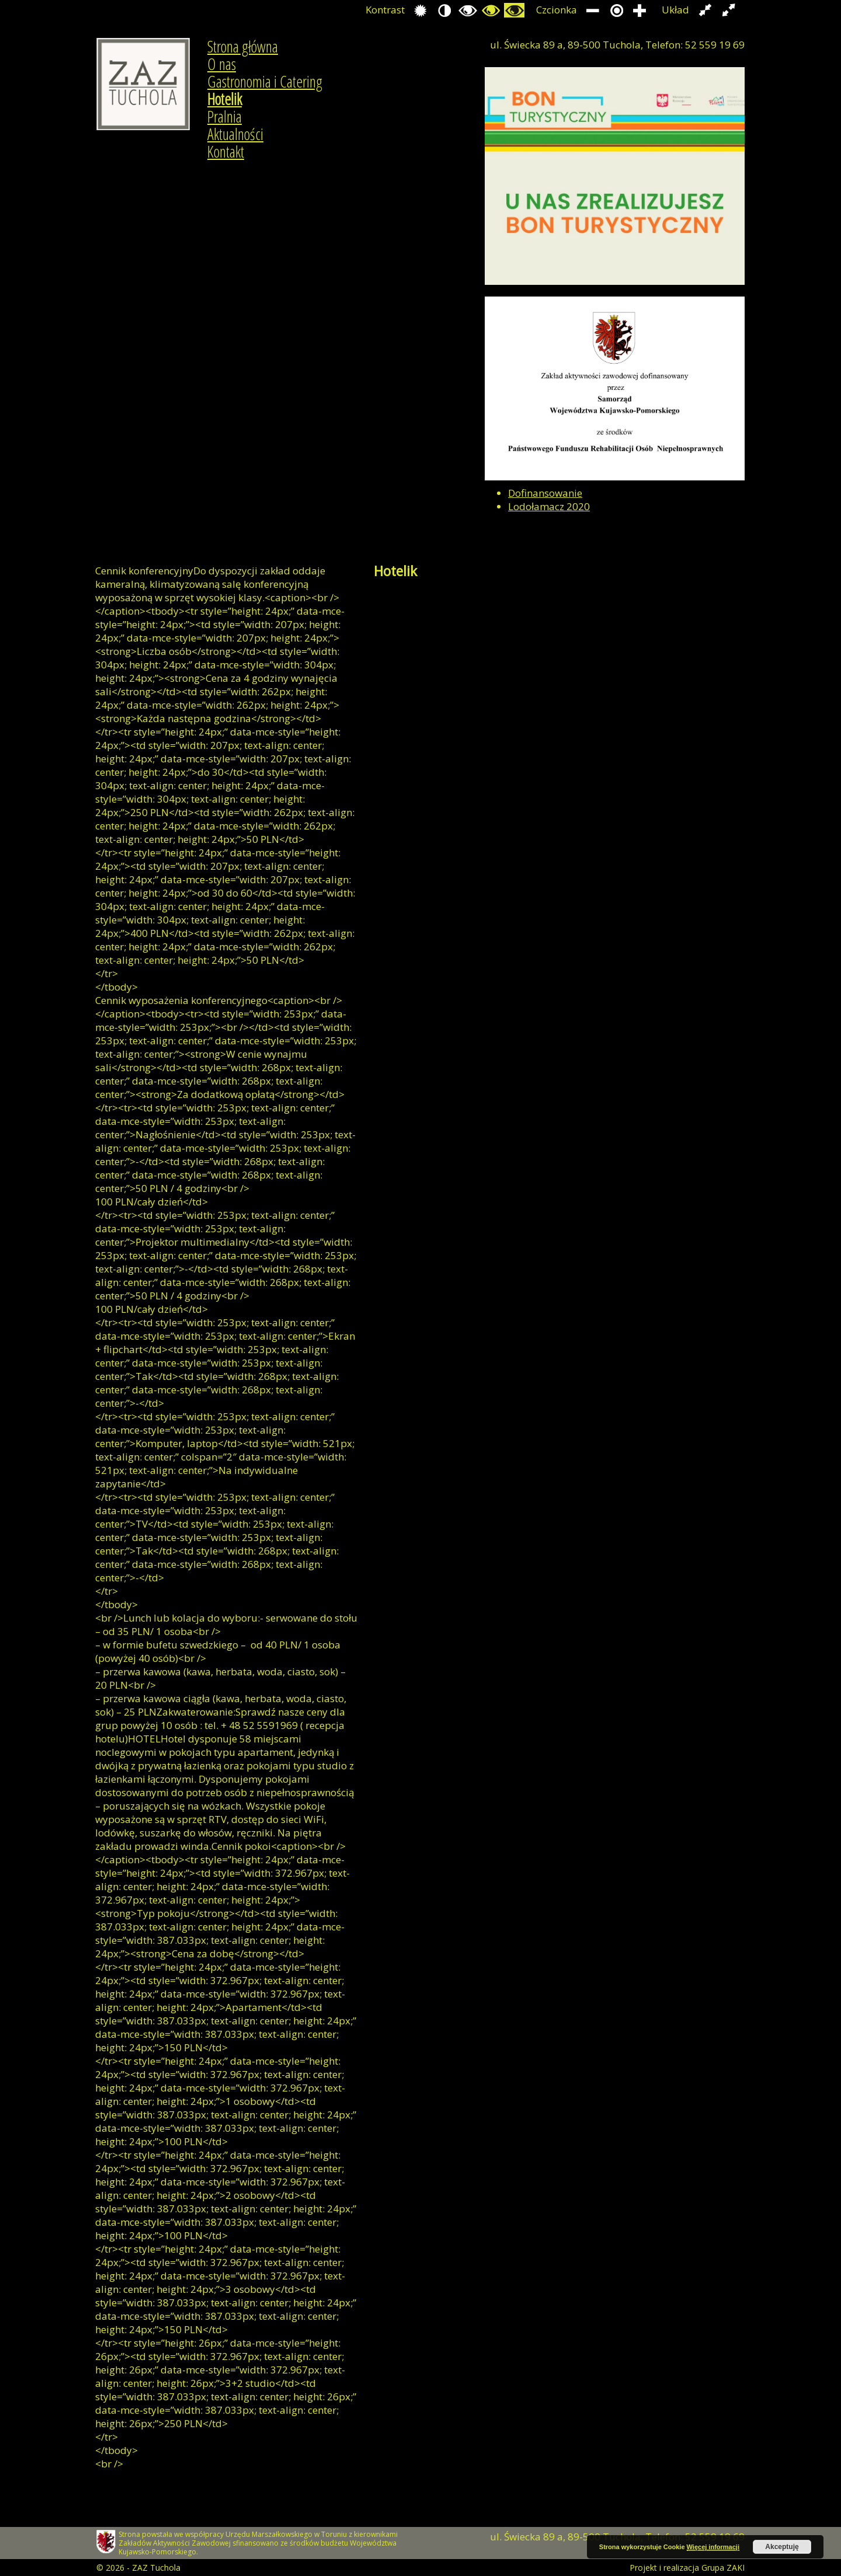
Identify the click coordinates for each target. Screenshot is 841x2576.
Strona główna (242, 46)
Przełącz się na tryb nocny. (444, 10)
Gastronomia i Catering (264, 81)
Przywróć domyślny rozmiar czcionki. (616, 10)
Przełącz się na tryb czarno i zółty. (491, 10)
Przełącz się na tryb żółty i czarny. (514, 10)
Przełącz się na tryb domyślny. (421, 10)
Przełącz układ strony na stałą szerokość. (705, 10)
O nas (221, 64)
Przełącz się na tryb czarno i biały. (467, 10)
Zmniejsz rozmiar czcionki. (593, 10)
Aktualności (235, 134)
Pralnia (224, 117)
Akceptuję (781, 2547)
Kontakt (225, 152)
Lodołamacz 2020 (549, 506)
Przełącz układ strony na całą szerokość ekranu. (728, 10)
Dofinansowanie (545, 493)
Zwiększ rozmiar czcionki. (640, 10)
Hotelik (224, 99)
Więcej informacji (713, 2546)
